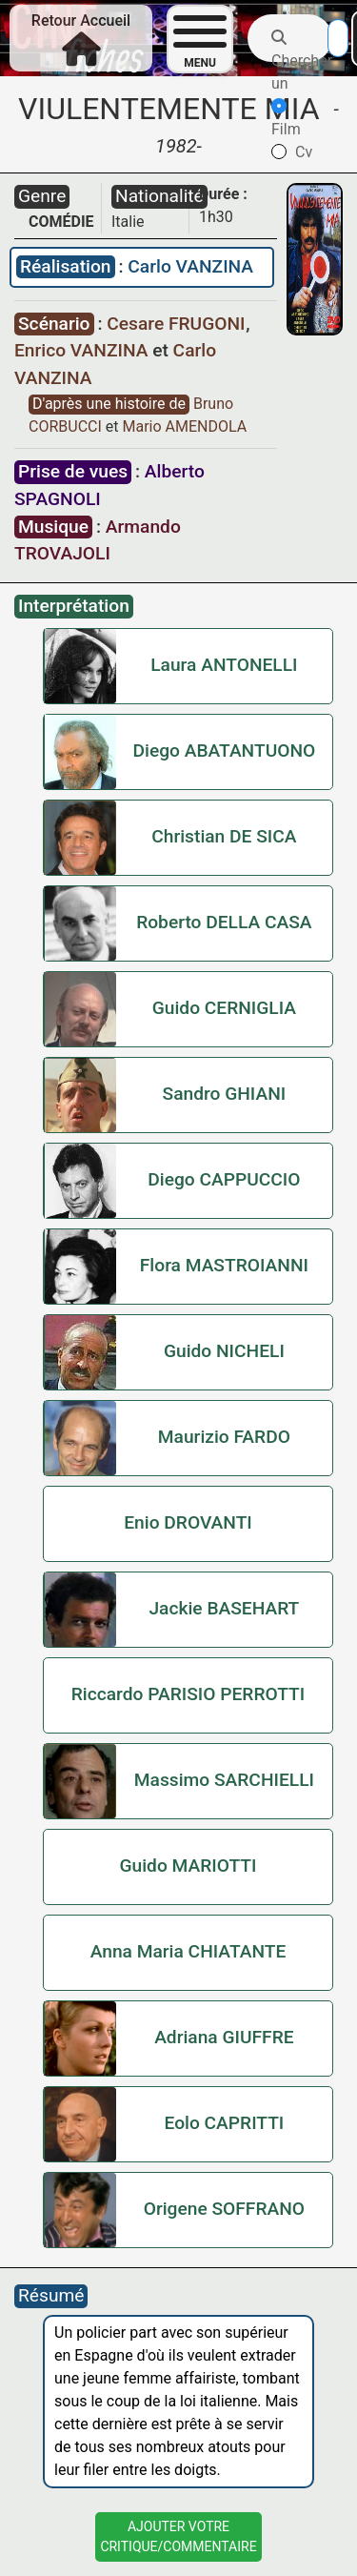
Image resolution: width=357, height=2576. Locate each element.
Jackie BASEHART (224, 1608)
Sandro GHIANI (225, 1094)
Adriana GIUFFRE (223, 2037)
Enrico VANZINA (83, 350)
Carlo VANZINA (190, 266)
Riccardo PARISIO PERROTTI (188, 1694)
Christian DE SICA (223, 836)
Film (286, 118)
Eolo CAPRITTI (224, 2123)
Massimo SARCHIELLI (224, 1780)
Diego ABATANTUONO (223, 750)
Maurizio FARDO (224, 1437)
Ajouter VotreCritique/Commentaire (178, 2536)
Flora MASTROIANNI (224, 1265)
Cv (291, 152)
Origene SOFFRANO (224, 2209)
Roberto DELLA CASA (223, 922)
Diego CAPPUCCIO (224, 1179)
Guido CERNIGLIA (224, 1008)
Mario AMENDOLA (184, 426)
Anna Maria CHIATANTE (188, 1951)
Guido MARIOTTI (187, 1865)
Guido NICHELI (224, 1351)
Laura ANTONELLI (223, 665)
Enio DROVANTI (188, 1522)
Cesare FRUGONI (178, 324)
